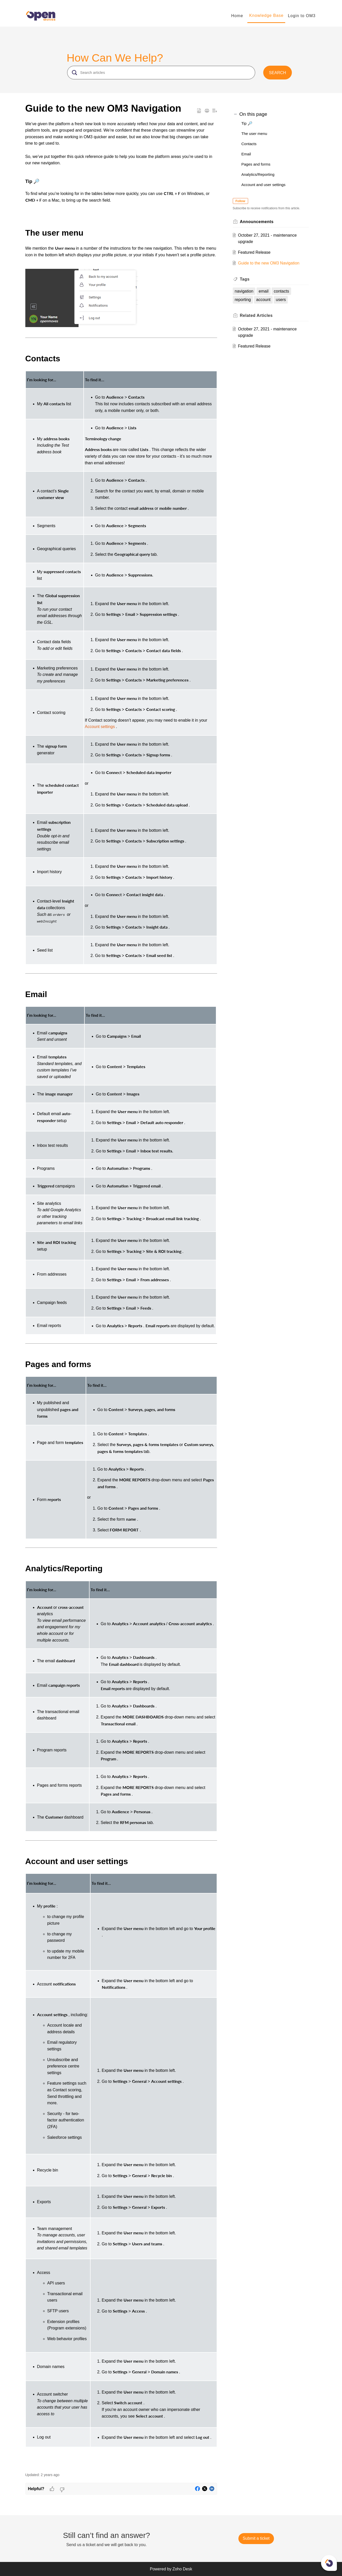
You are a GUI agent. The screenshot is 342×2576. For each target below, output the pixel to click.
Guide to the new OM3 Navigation (269, 263)
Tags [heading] (245, 279)
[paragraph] (121, 1294)
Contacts (249, 144)
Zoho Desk (182, 2569)
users (281, 299)
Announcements (257, 222)
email (264, 291)
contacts (282, 291)
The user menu (254, 133)
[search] (161, 72)
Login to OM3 (301, 16)
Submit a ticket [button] (256, 2538)
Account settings (100, 726)
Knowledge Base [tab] (266, 15)
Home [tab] (237, 16)
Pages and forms (255, 164)
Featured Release (255, 252)
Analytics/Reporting (257, 174)
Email (246, 154)
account (264, 299)
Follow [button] (241, 201)
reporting (244, 299)
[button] (277, 72)
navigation (245, 291)
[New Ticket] (256, 2538)
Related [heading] (257, 315)
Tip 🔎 (246, 123)
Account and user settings (263, 184)
